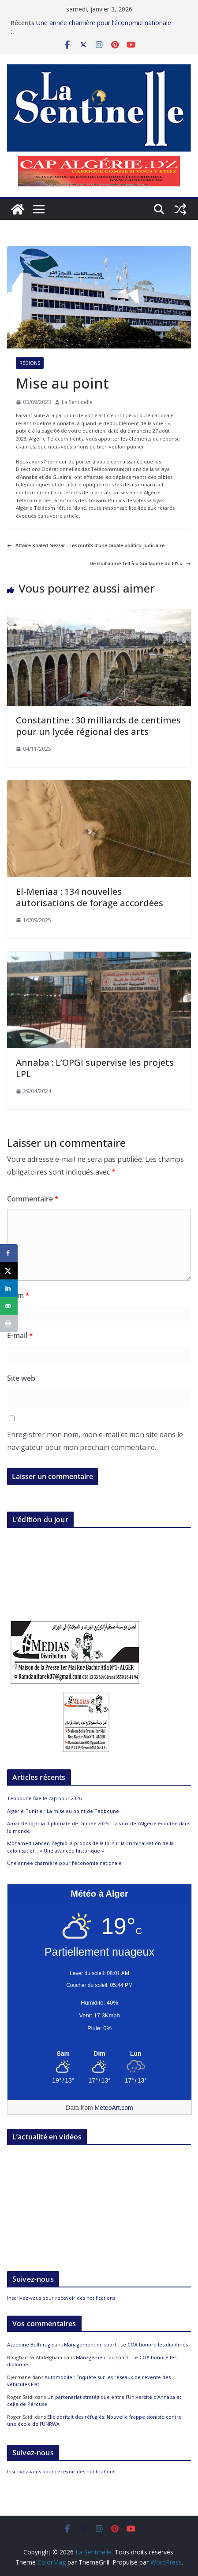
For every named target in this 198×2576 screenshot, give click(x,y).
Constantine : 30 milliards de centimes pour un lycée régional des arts (98, 726)
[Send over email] (9, 1306)
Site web (21, 1378)
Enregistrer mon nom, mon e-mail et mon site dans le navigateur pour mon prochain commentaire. (95, 1441)
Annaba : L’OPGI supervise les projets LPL (95, 1068)
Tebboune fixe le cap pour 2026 (44, 1798)
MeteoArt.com (114, 2107)
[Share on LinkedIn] (9, 1288)
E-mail (20, 1335)
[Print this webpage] (9, 1323)
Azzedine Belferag (28, 2344)
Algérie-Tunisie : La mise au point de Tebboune (63, 1811)
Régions (29, 363)
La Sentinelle (77, 402)
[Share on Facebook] (9, 1253)
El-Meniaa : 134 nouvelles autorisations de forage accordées (89, 897)
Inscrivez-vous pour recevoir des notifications (61, 2297)
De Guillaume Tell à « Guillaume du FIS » (140, 563)
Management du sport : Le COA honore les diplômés (126, 2344)
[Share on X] (9, 1270)
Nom (18, 1295)
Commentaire (33, 1199)
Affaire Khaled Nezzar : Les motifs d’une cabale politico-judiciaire (85, 545)
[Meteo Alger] (99, 2054)
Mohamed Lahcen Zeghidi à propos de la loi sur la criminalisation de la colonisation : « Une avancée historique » (90, 1847)
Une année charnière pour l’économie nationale (103, 23)
